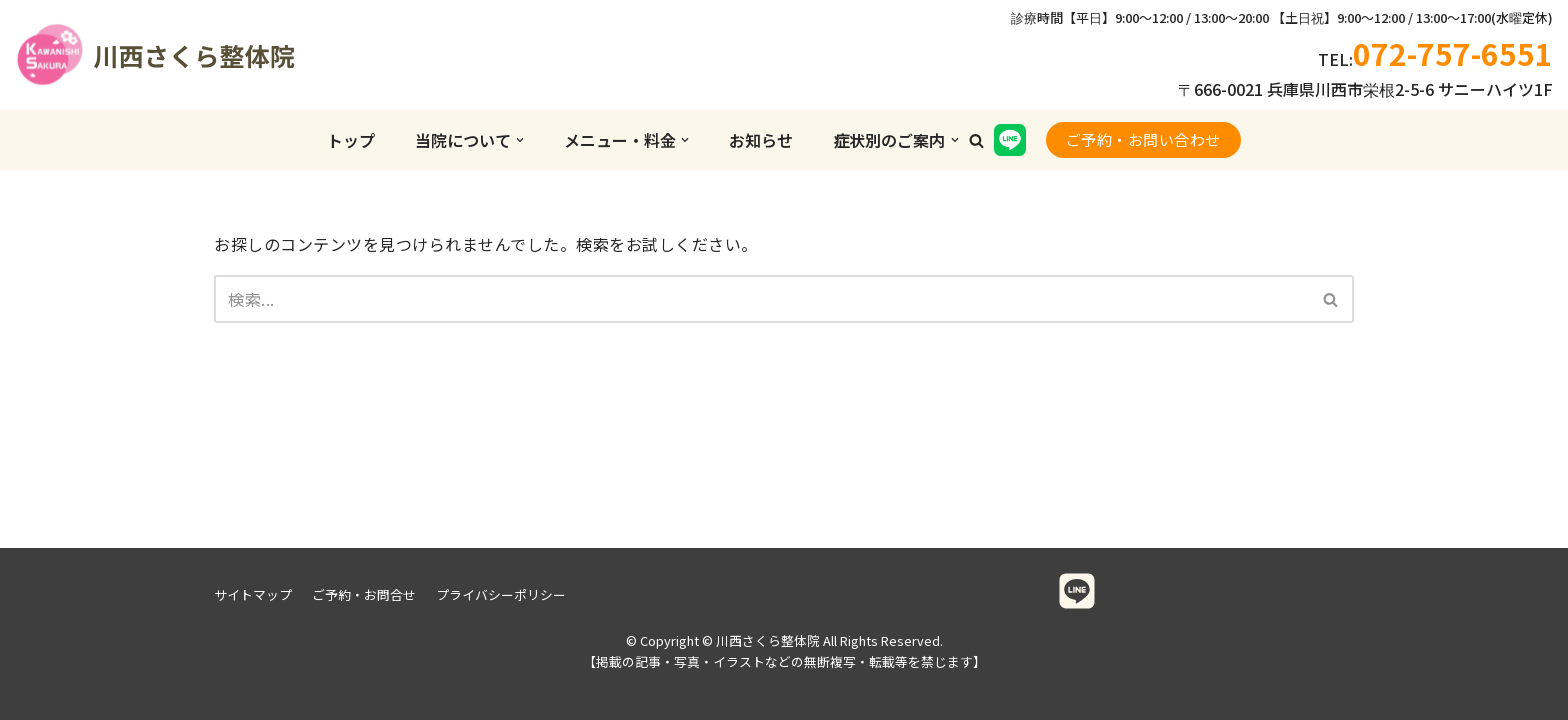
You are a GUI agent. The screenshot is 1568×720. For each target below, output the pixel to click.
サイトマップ (253, 594)
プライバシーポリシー (501, 594)
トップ (351, 140)
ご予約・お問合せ (364, 594)
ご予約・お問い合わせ (1143, 139)
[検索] (761, 299)
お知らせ (761, 140)
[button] (976, 140)
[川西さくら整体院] (115, 55)
